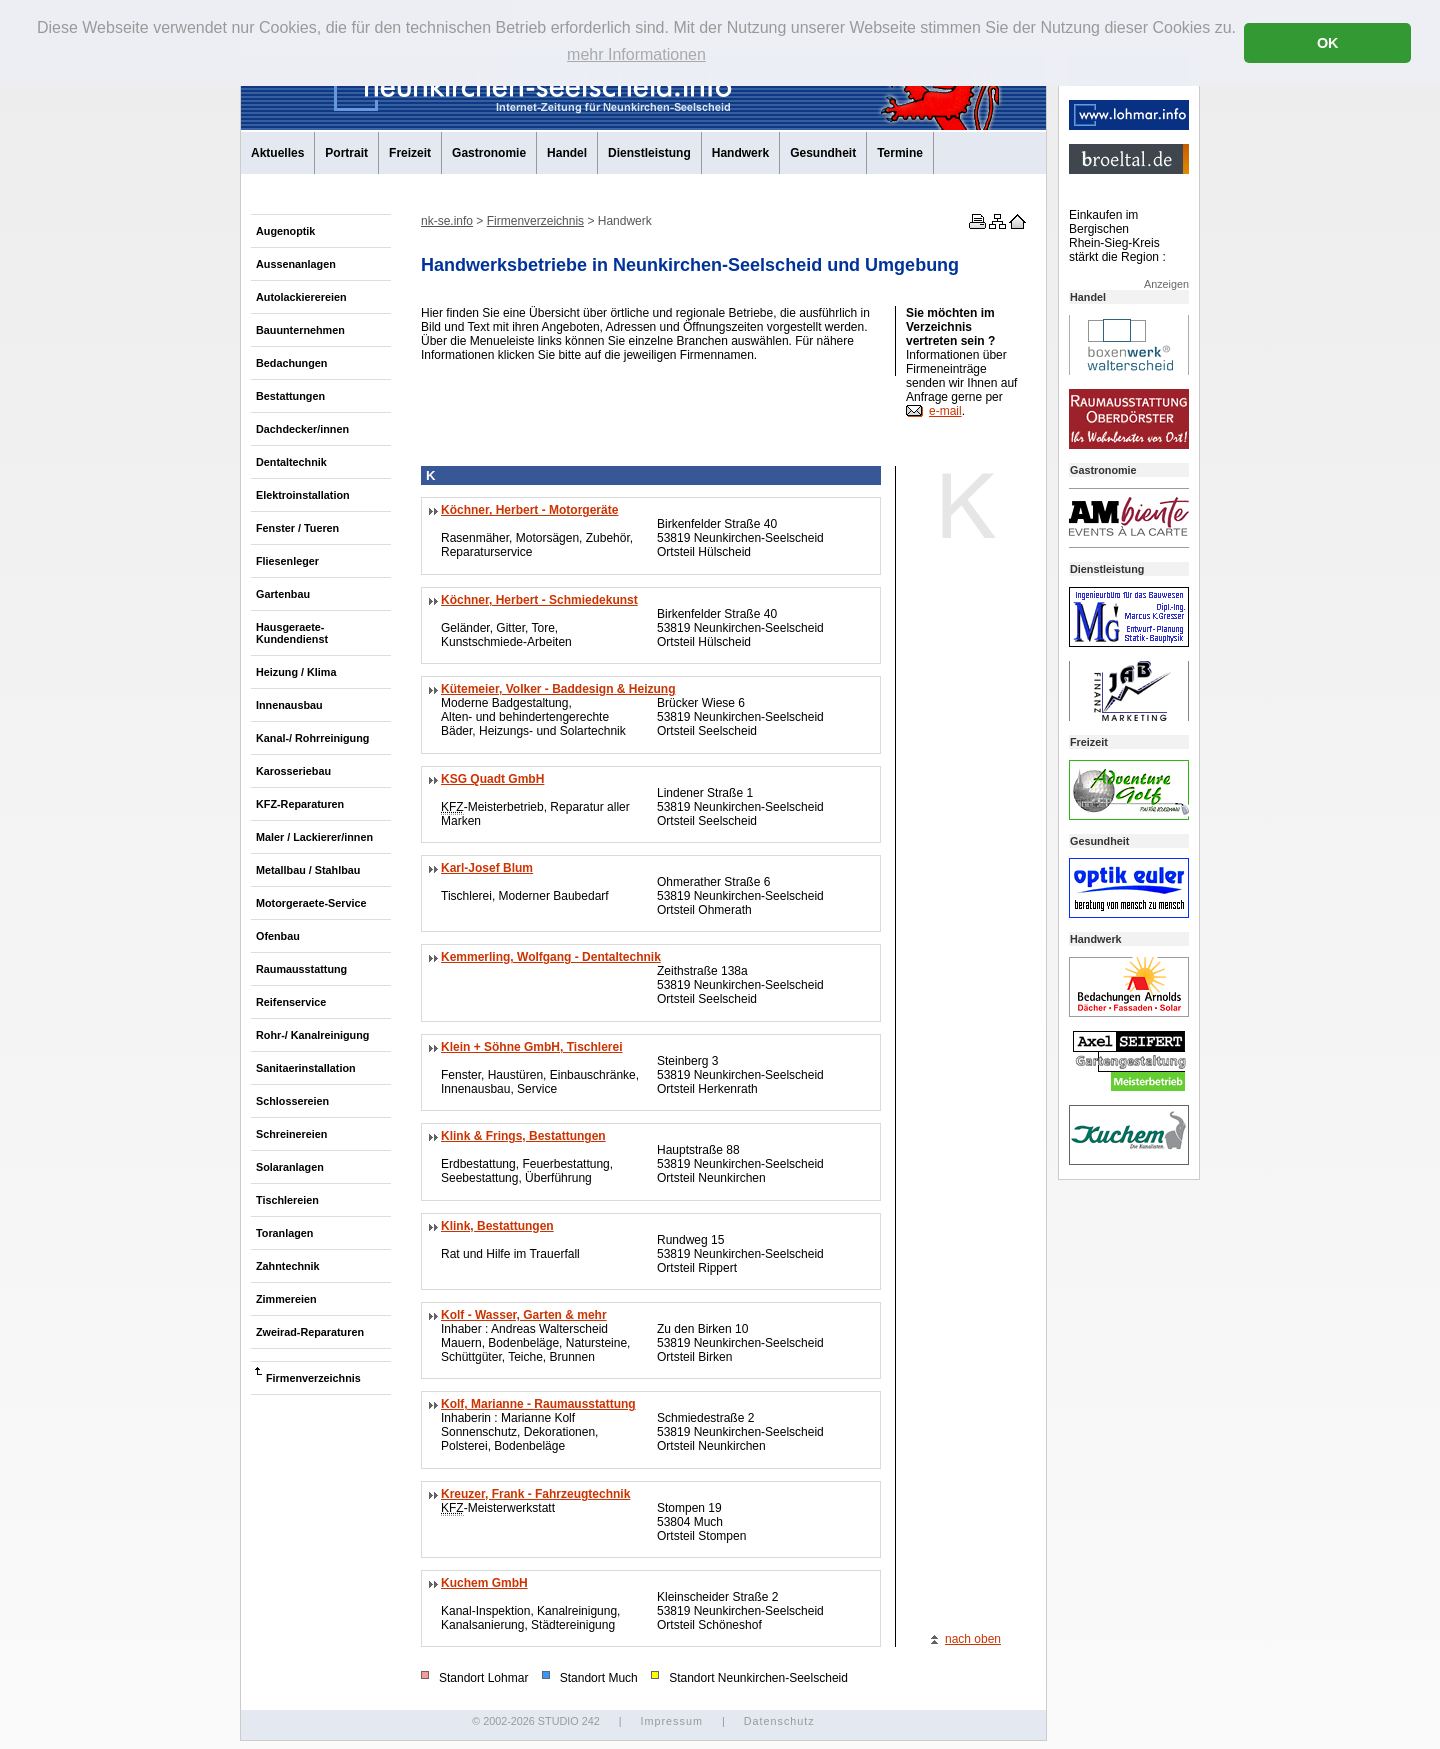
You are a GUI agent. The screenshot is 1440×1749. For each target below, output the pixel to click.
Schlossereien (292, 1101)
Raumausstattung (301, 969)
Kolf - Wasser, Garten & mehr (524, 1315)
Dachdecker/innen (302, 429)
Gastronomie (489, 153)
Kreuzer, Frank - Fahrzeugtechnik (535, 1494)
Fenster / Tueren (297, 528)
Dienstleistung (649, 153)
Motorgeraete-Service (311, 903)
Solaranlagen (290, 1167)
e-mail (945, 411)
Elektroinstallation (303, 495)
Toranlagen (284, 1233)
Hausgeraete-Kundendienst (292, 633)
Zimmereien (286, 1299)
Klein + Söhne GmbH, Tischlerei (532, 1047)
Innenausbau (289, 705)
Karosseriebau (293, 771)
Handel (567, 153)
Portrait (346, 153)
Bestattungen (290, 396)
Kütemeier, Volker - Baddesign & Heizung (558, 689)
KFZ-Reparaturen (300, 804)
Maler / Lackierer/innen (314, 837)
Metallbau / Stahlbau (308, 870)
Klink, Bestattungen (497, 1226)
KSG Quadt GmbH (492, 779)
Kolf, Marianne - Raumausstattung (538, 1404)
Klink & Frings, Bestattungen (523, 1136)
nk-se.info (447, 221)
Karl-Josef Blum (487, 868)
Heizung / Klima (296, 672)
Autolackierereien (301, 297)
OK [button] (1328, 43)
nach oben (973, 1639)
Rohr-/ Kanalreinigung (312, 1035)
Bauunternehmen (300, 330)
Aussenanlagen (296, 264)
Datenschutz (779, 1721)
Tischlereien (287, 1200)
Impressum (671, 1721)
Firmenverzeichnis (313, 1378)
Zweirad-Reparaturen (310, 1332)
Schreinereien (291, 1134)
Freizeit (410, 153)
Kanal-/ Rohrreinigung (312, 738)
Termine (900, 153)
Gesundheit (823, 153)
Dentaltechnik (291, 462)
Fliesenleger (287, 561)
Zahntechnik (288, 1266)
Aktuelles (277, 153)
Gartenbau (283, 594)
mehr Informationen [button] (636, 54)
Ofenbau (278, 936)
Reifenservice (291, 1002)
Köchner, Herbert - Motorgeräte (529, 510)
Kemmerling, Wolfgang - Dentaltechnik (551, 957)
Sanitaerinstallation (306, 1068)
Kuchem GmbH (484, 1583)
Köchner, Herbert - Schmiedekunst (539, 600)
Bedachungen (291, 363)
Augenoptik (285, 231)
